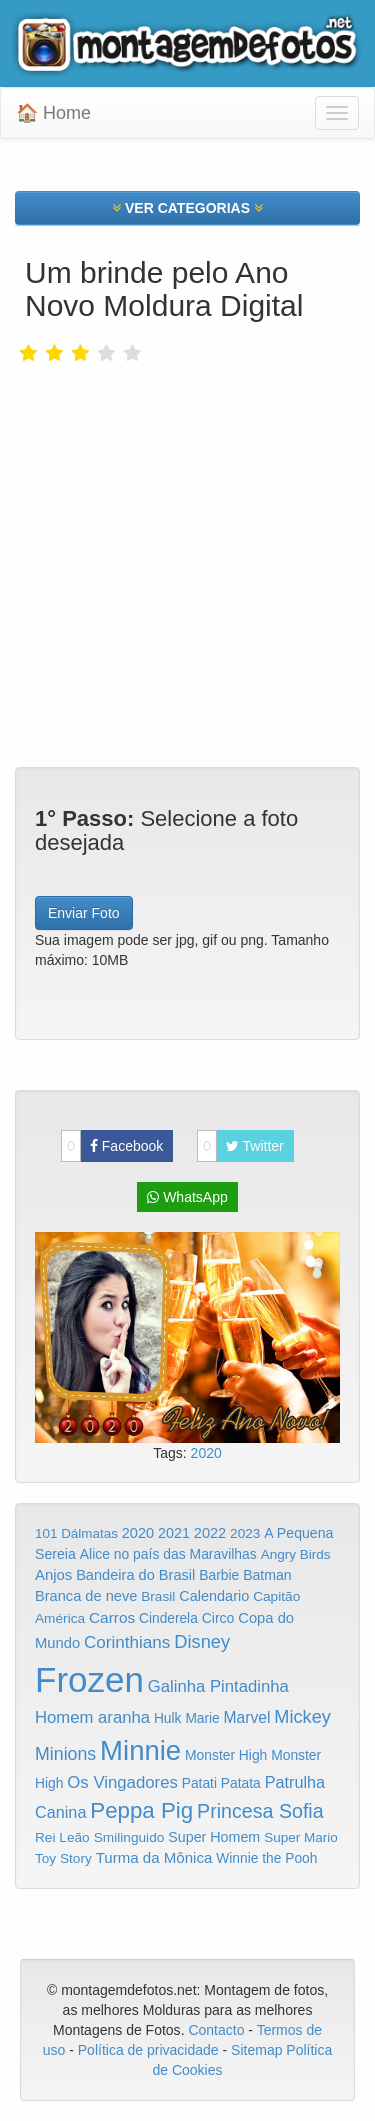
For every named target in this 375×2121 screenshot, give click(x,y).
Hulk (168, 1718)
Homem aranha (92, 1717)
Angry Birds (296, 1554)
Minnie (140, 1750)
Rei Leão (62, 1837)
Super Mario (301, 1837)
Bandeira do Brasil (135, 1575)
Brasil (158, 1596)
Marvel (247, 1717)
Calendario (214, 1596)
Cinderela (168, 1618)
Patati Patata (221, 1783)
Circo (218, 1618)
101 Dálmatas (76, 1533)
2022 (210, 1533)
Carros (112, 1617)
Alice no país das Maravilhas (168, 1554)
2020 (206, 1453)
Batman (267, 1575)
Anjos (53, 1575)
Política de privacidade (148, 2050)
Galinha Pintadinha (218, 1686)
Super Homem (214, 1837)
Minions (65, 1754)
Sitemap (256, 2050)
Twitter (240, 1146)
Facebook (112, 1146)
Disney (202, 1641)
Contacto (218, 2030)
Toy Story (63, 1858)
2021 (174, 1533)
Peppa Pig (141, 1810)
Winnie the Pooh (266, 1858)
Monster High (226, 1755)
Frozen (89, 1679)
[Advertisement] (187, 522)
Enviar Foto (84, 913)
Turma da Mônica (154, 1857)
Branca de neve (86, 1596)
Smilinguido (129, 1837)
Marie (202, 1718)
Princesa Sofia (260, 1811)
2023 (245, 1533)
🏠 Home (53, 113)
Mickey (302, 1717)
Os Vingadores (122, 1782)
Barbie (219, 1575)
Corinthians (127, 1642)
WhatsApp (187, 1197)
